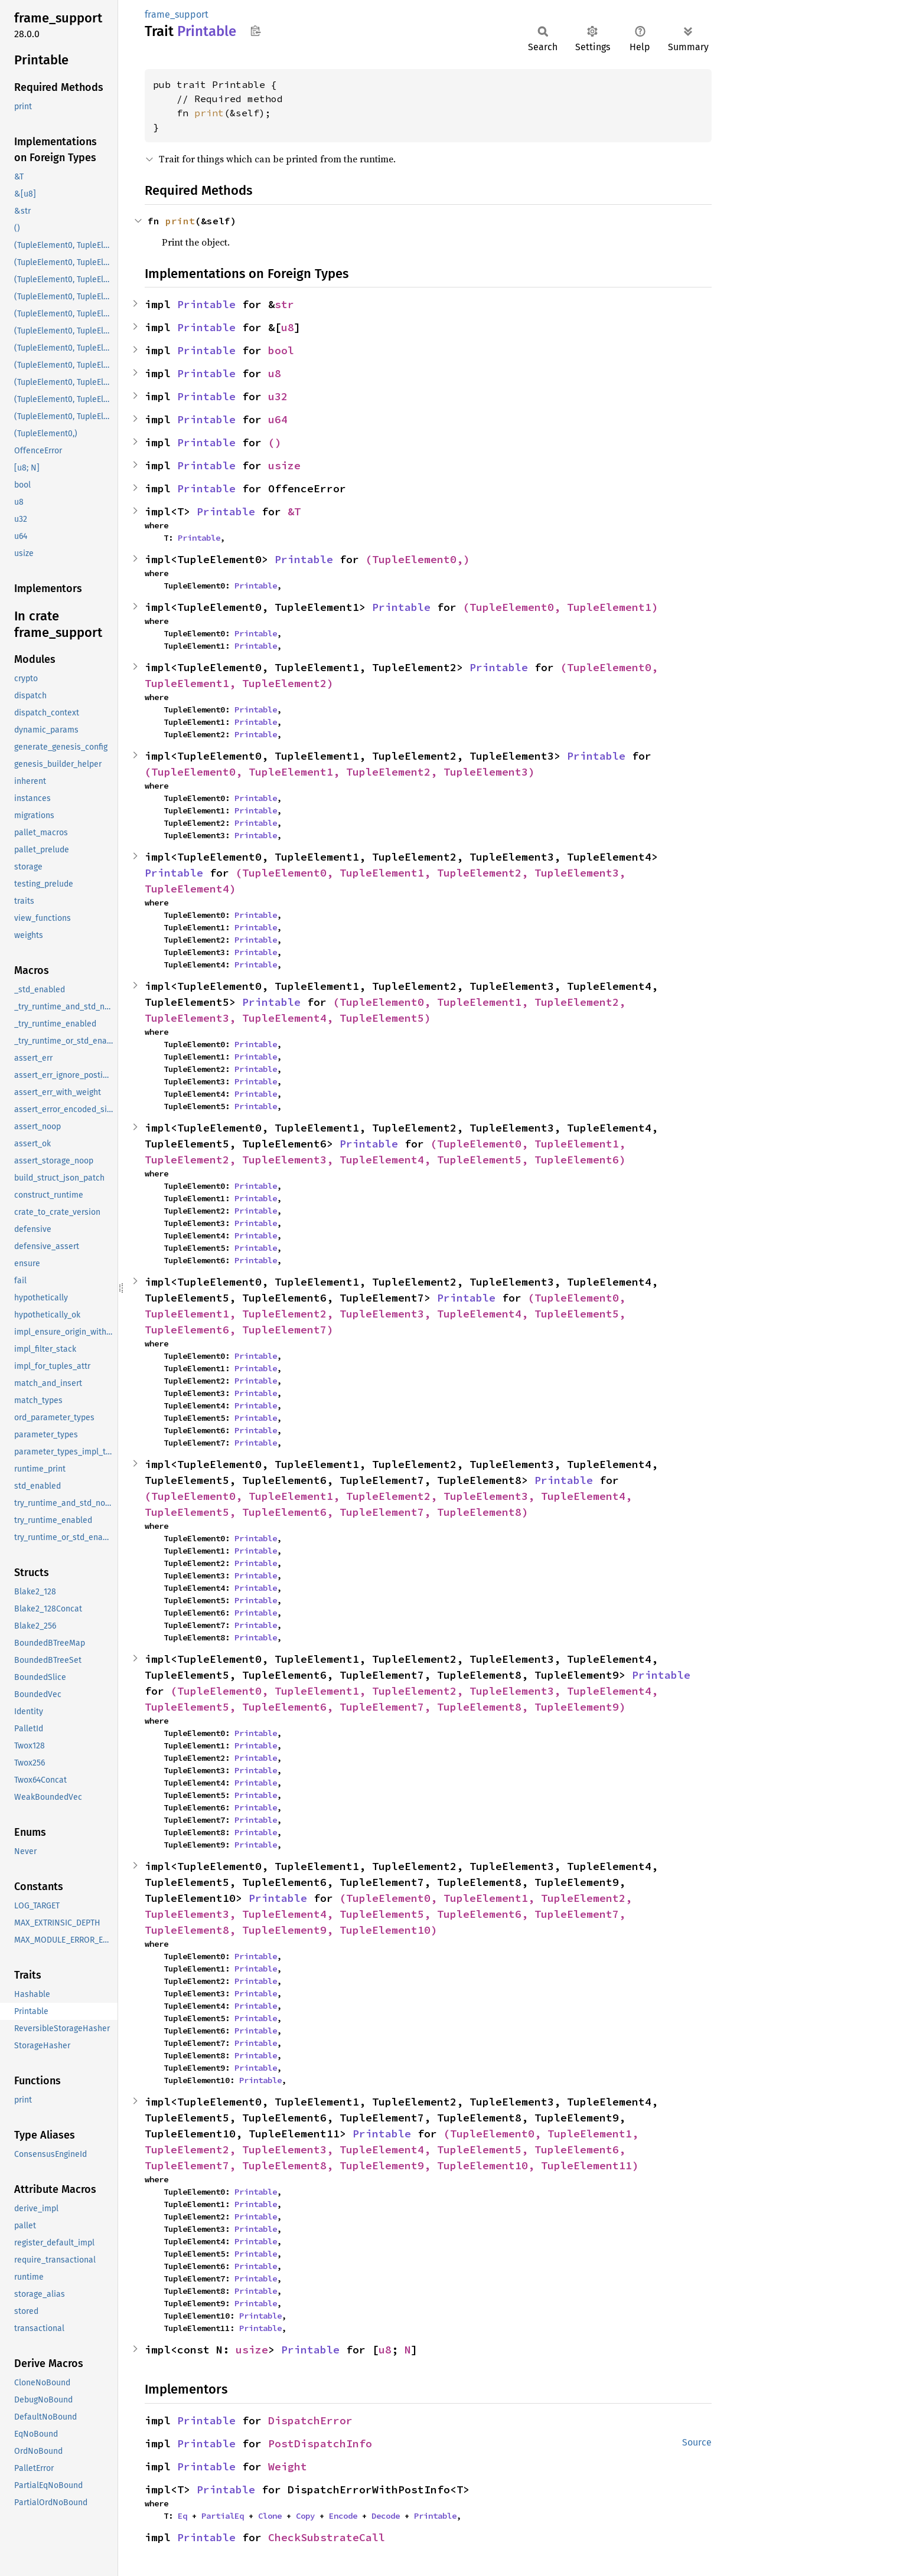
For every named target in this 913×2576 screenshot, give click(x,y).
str (284, 304)
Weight (287, 2466)
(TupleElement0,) (417, 559)
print (209, 113)
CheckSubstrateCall (326, 2537)
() (274, 442)
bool (281, 350)
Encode (343, 2515)
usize (284, 465)
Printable (206, 304)
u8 (287, 327)
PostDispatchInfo (320, 2443)
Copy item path (255, 31)
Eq (182, 2515)
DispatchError (310, 2420)
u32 (278, 396)
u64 (278, 419)
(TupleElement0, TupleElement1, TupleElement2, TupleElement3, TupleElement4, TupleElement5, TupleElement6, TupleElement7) (388, 1313)
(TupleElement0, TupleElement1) (560, 607)
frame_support (176, 14)
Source (697, 2442)
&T (294, 511)
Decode (385, 2515)
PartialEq (222, 2515)
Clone (270, 2515)
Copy (305, 2515)
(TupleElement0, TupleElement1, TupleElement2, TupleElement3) (339, 772)
